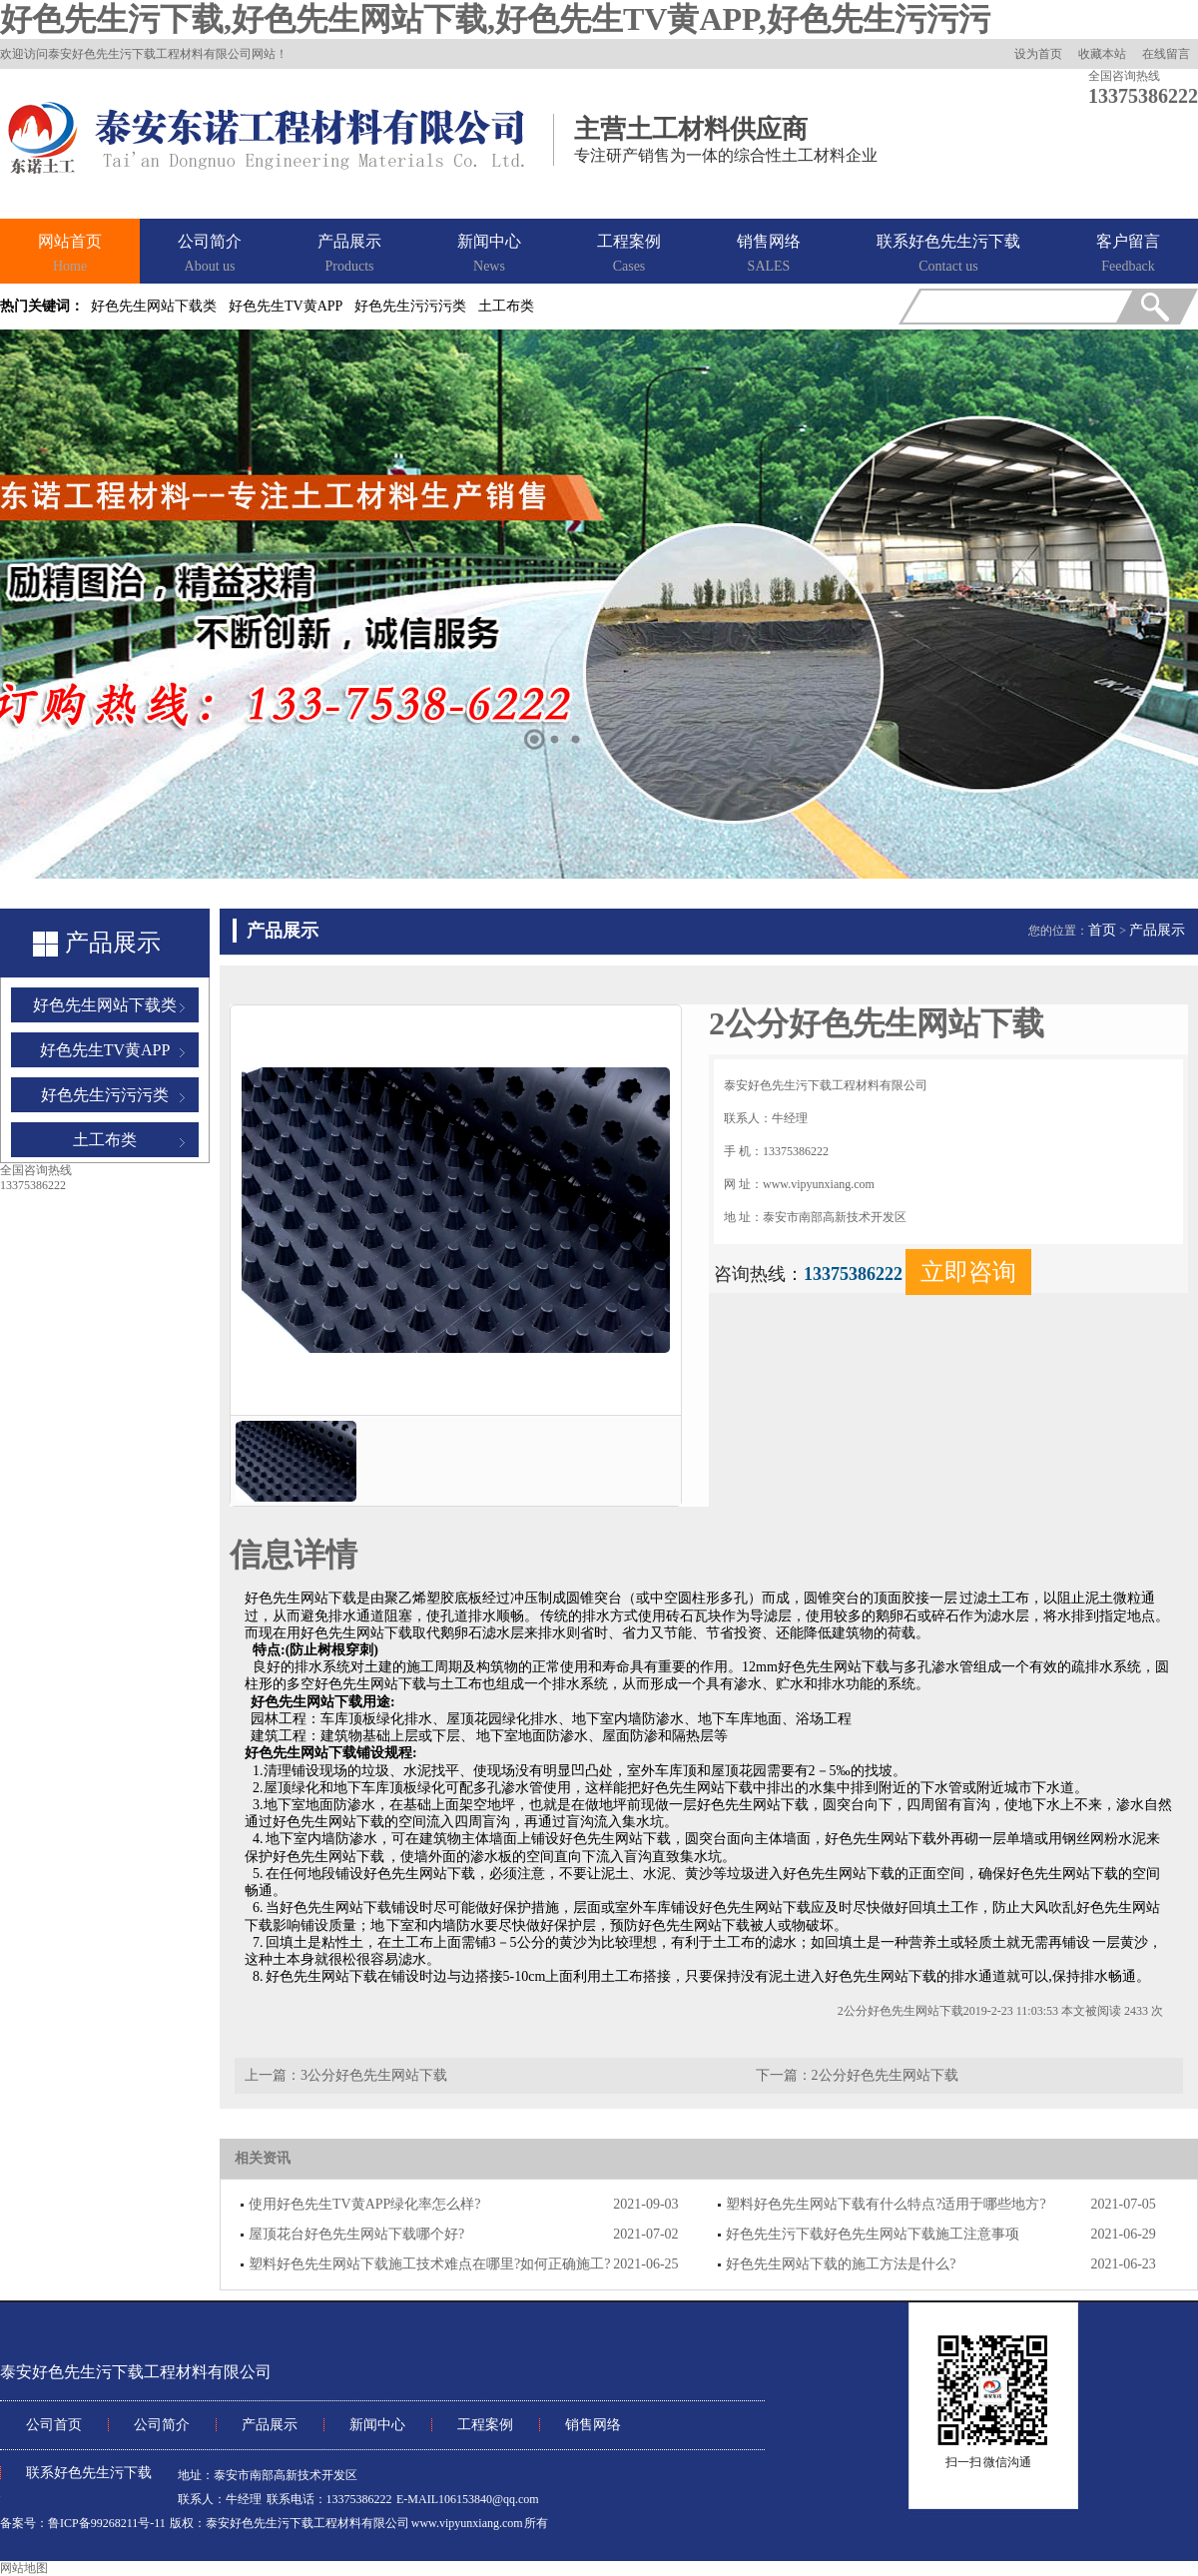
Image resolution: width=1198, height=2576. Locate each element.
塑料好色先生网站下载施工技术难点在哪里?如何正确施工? (429, 2263)
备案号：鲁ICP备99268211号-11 (83, 2523)
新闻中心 (489, 255)
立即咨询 (968, 1272)
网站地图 (24, 2568)
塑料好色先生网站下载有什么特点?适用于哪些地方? (885, 2204)
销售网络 (769, 255)
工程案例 (629, 255)
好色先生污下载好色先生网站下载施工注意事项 (872, 2234)
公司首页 (54, 2424)
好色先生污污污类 (410, 306)
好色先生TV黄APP (285, 306)
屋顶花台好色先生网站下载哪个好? (356, 2234)
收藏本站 (1102, 54)
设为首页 (1038, 54)
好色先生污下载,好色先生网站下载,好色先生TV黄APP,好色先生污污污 (495, 19)
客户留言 (1128, 255)
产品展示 (349, 255)
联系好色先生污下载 (948, 255)
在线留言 (1166, 54)
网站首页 (70, 255)
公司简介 (210, 255)
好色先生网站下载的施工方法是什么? (840, 2263)
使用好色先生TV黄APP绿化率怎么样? (365, 2204)
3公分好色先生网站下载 (373, 2075)
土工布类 (506, 306)
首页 (1102, 930)
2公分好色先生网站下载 (885, 2075)
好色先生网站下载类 (154, 306)
